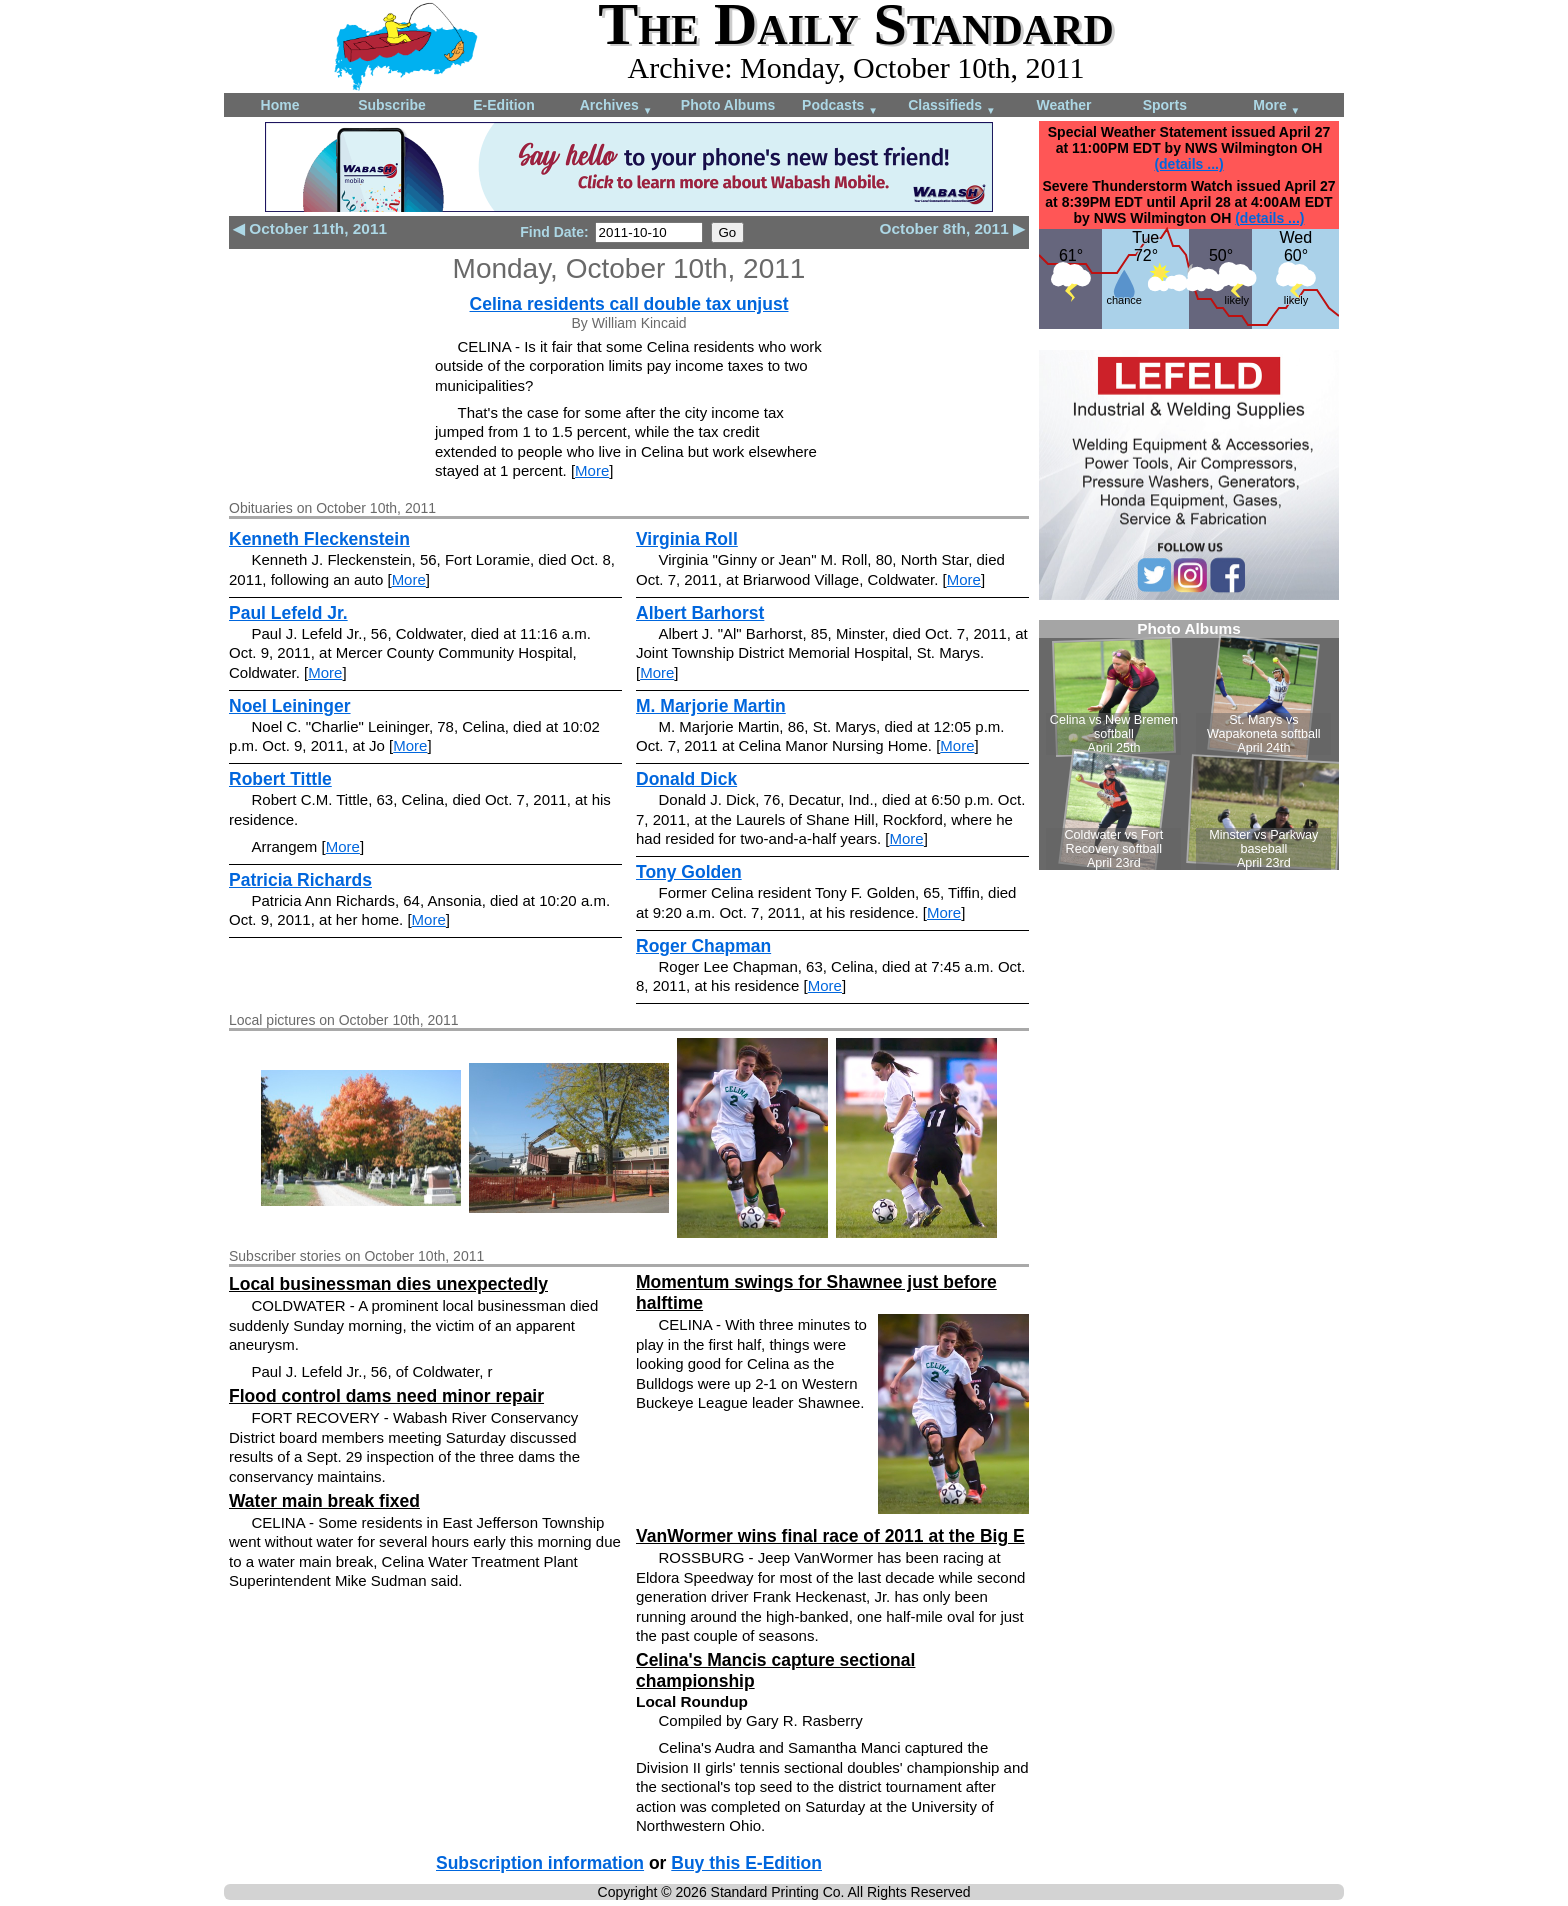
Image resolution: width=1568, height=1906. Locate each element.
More (1276, 106)
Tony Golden (689, 872)
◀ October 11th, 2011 (310, 228)
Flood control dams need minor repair (386, 1396)
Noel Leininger (290, 706)
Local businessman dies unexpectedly (388, 1284)
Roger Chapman (703, 946)
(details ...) (1188, 164)
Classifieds (952, 106)
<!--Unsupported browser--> (1189, 745)
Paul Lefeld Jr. (288, 613)
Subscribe (392, 105)
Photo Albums (728, 105)
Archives (616, 106)
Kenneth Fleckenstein (319, 539)
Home (280, 105)
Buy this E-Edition (746, 1863)
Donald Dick (686, 779)
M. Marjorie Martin (711, 706)
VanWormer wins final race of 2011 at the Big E (830, 1536)
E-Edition (503, 105)
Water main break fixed (324, 1501)
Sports (1165, 105)
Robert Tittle (280, 779)
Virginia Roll (687, 539)
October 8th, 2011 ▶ (952, 228)
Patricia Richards (300, 880)
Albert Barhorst (700, 613)
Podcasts (840, 106)
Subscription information (540, 1863)
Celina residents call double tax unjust (629, 304)
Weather (1064, 105)
